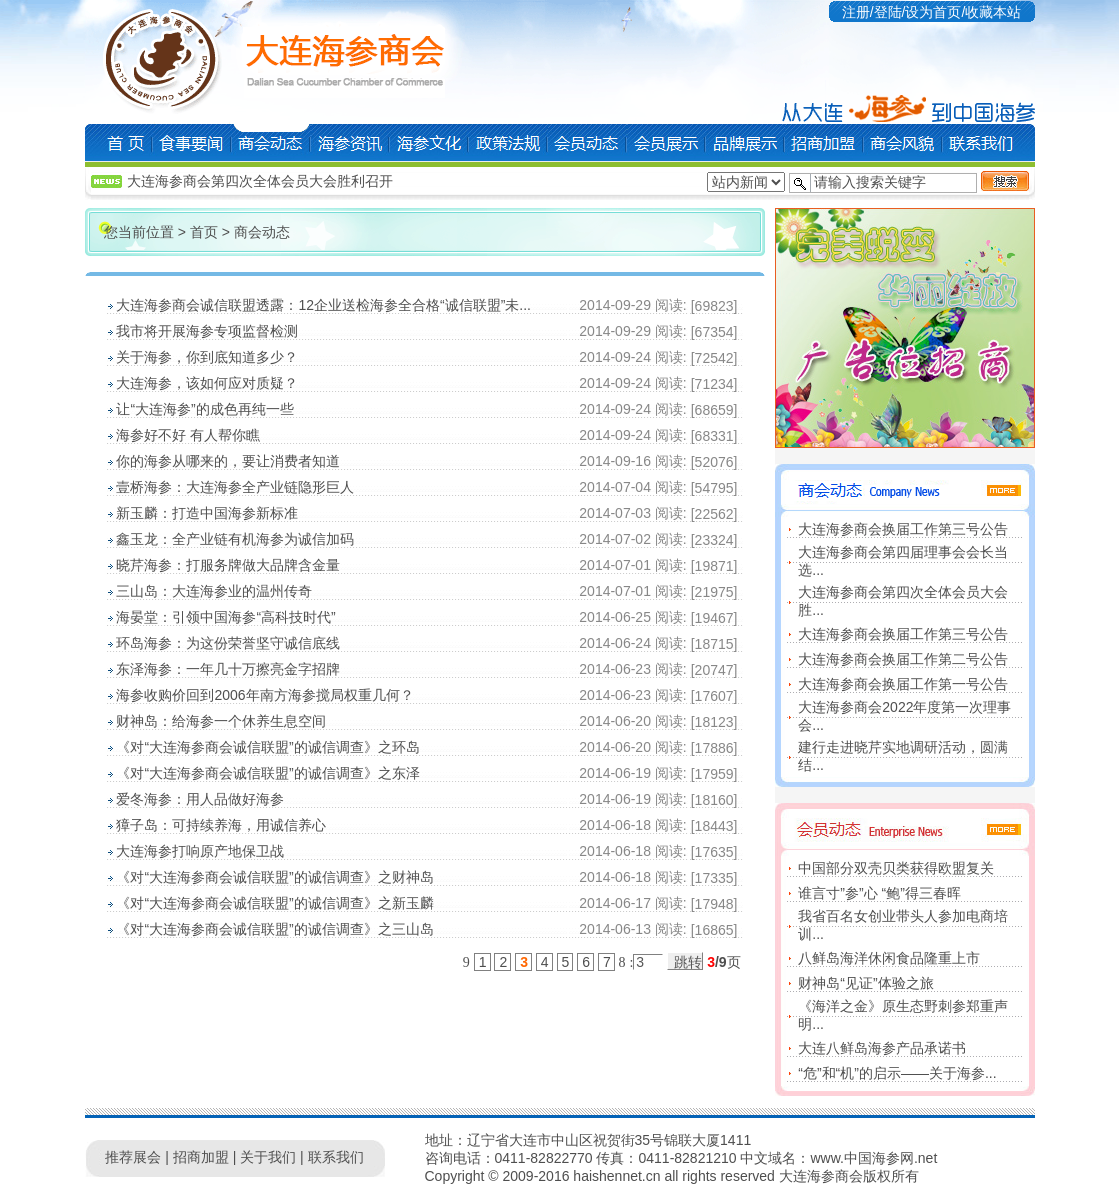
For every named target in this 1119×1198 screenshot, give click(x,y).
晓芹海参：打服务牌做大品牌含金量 (228, 565)
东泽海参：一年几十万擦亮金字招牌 (228, 669)
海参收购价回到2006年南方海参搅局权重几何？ (264, 695)
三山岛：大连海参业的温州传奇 (214, 591)
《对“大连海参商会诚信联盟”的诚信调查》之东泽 (267, 773)
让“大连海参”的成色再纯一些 (204, 409)
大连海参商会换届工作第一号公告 (903, 684)
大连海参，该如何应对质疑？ (207, 383)
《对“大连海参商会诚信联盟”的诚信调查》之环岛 (267, 747)
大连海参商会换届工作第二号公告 (903, 659)
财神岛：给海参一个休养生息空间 (221, 721)
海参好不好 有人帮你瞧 (188, 435)
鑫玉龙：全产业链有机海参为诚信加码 (235, 539)
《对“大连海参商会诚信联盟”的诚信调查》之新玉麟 (274, 903)
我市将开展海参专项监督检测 (207, 331)
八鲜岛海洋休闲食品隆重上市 (889, 958)
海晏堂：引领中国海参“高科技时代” (225, 617)
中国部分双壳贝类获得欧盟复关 (896, 868)
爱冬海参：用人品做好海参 (200, 799)
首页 (204, 232)
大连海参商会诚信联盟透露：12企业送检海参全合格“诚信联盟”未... (323, 305)
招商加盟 (201, 1157)
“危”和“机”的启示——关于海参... (897, 1073)
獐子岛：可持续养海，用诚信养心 (221, 825)
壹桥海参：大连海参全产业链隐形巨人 (235, 487)
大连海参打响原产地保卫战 (200, 851)
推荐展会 (133, 1157)
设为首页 (933, 12)
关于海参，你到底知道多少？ (207, 357)
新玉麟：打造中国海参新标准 (207, 513)
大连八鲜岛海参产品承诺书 (882, 1048)
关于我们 (268, 1157)
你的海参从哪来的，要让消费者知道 (228, 461)
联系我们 (336, 1157)
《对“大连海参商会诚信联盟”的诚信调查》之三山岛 (274, 929)
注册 (856, 12)
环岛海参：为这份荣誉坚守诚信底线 (228, 643)
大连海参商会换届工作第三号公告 (903, 529)
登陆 (888, 12)
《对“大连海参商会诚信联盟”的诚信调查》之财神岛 (274, 877)
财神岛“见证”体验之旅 (865, 983)
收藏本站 (993, 12)
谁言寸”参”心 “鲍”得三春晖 (879, 893)
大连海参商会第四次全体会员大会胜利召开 (260, 181)
